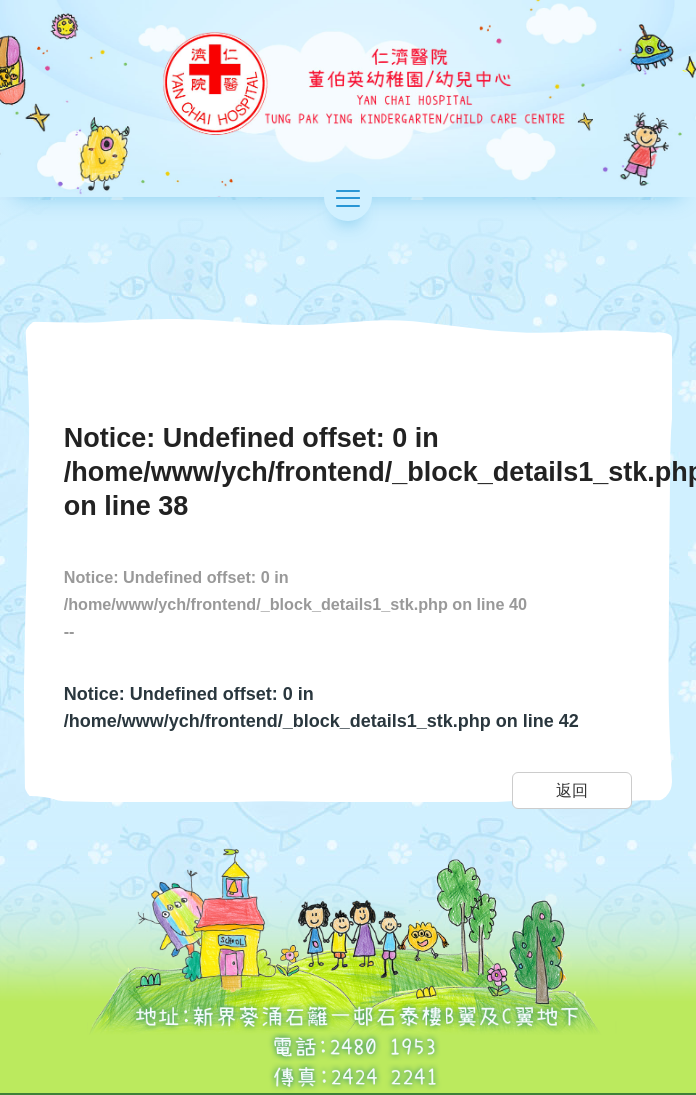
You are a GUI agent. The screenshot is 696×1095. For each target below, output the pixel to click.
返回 (572, 790)
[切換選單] (348, 196)
